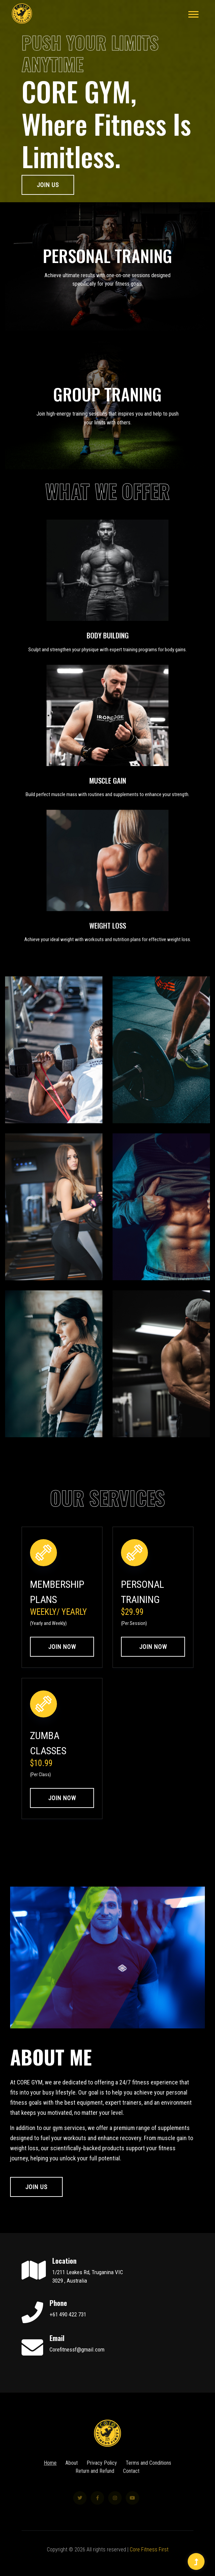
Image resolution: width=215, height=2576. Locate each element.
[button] (193, 13)
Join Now (62, 1646)
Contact (131, 2483)
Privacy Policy (102, 2475)
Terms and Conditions (148, 2475)
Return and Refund (94, 2483)
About (71, 2475)
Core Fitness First (149, 2549)
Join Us (48, 184)
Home (50, 2475)
